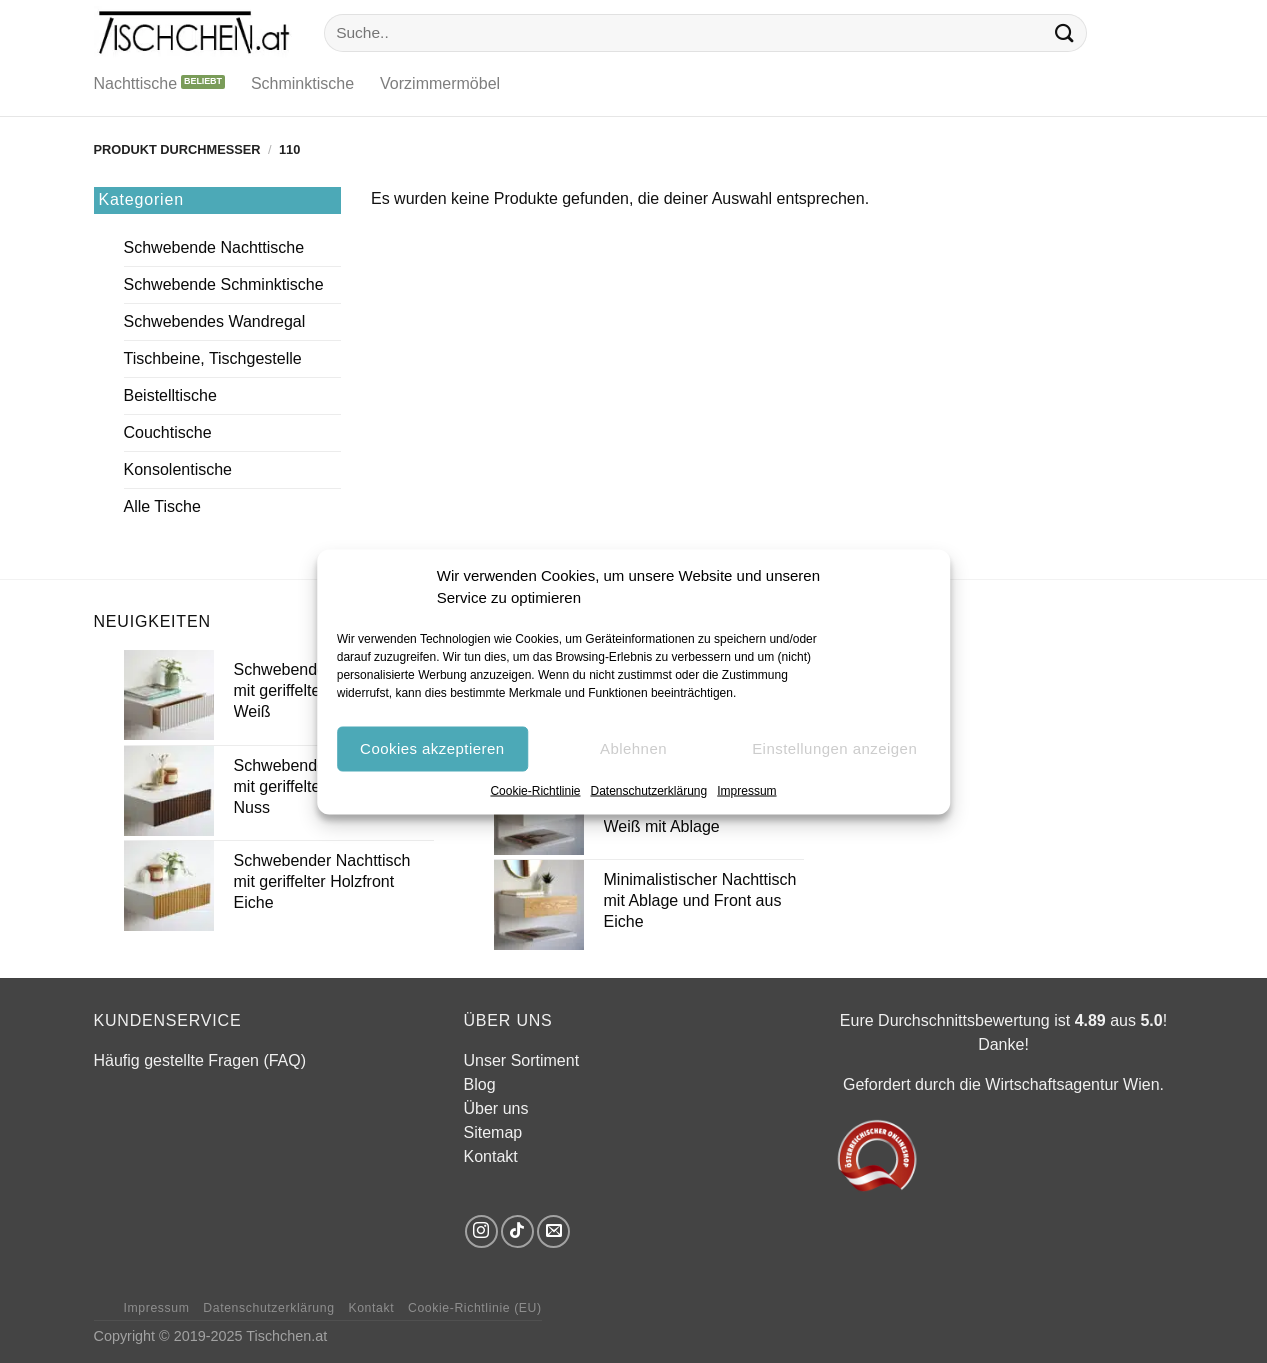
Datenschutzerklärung (648, 790)
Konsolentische (178, 469)
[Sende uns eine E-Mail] (553, 1231)
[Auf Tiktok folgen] (517, 1231)
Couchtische (168, 432)
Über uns (496, 1108)
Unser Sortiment (522, 1060)
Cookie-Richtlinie (535, 790)
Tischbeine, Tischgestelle (213, 358)
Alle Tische (162, 506)
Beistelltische (170, 395)
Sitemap (493, 1132)
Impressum (746, 790)
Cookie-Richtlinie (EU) (475, 1308)
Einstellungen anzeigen (834, 748)
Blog (480, 1084)
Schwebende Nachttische (214, 247)
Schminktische (302, 83)
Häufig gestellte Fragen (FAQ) (200, 1060)
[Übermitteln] (1064, 32)
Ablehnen (633, 748)
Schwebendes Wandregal (215, 321)
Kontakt (491, 1156)
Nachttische (136, 83)
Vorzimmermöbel (440, 83)
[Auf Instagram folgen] (481, 1231)
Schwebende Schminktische (224, 284)
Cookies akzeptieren (432, 748)
